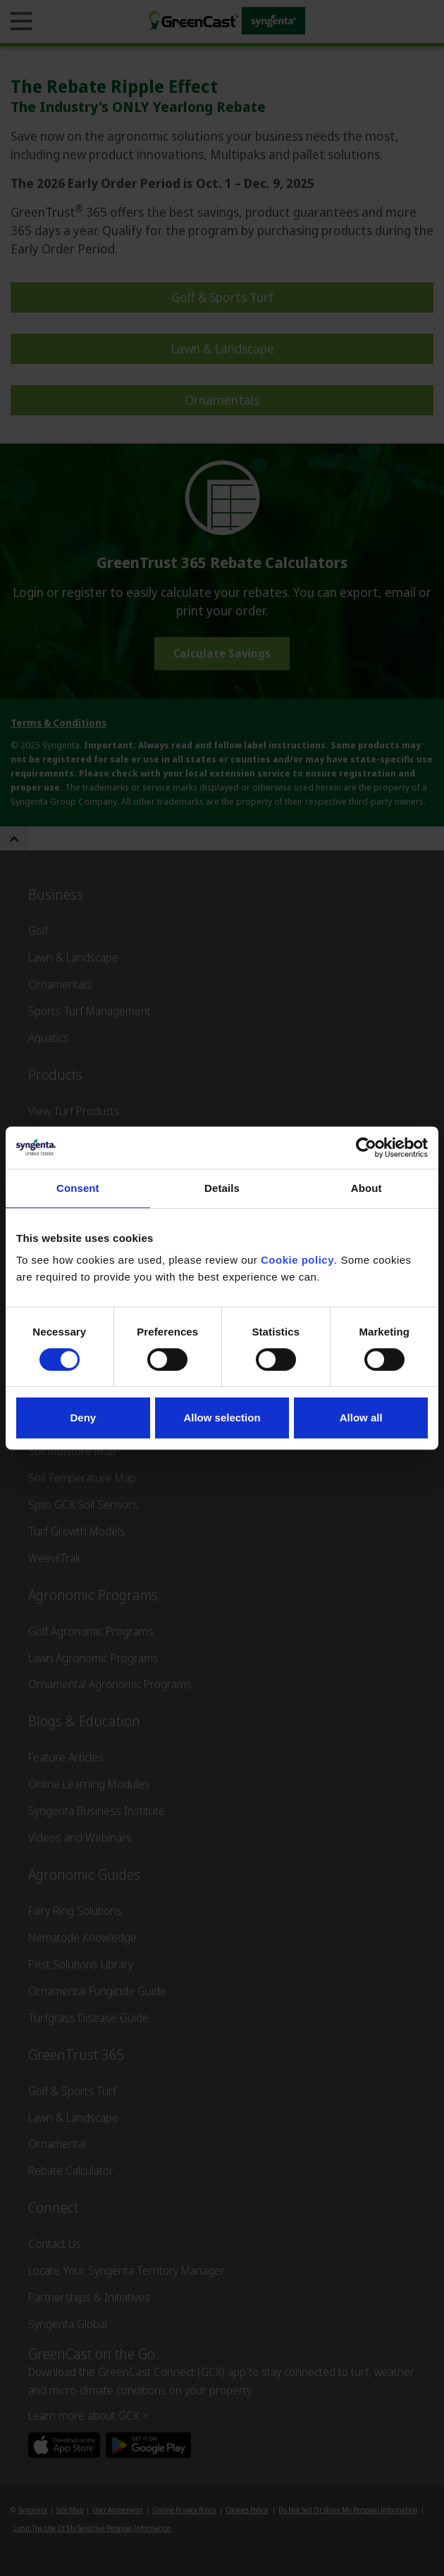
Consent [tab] (77, 1188)
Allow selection (221, 1418)
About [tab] (366, 1188)
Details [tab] (222, 1188)
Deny (83, 1418)
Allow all (361, 1418)
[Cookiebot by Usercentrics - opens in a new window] (366, 1147)
